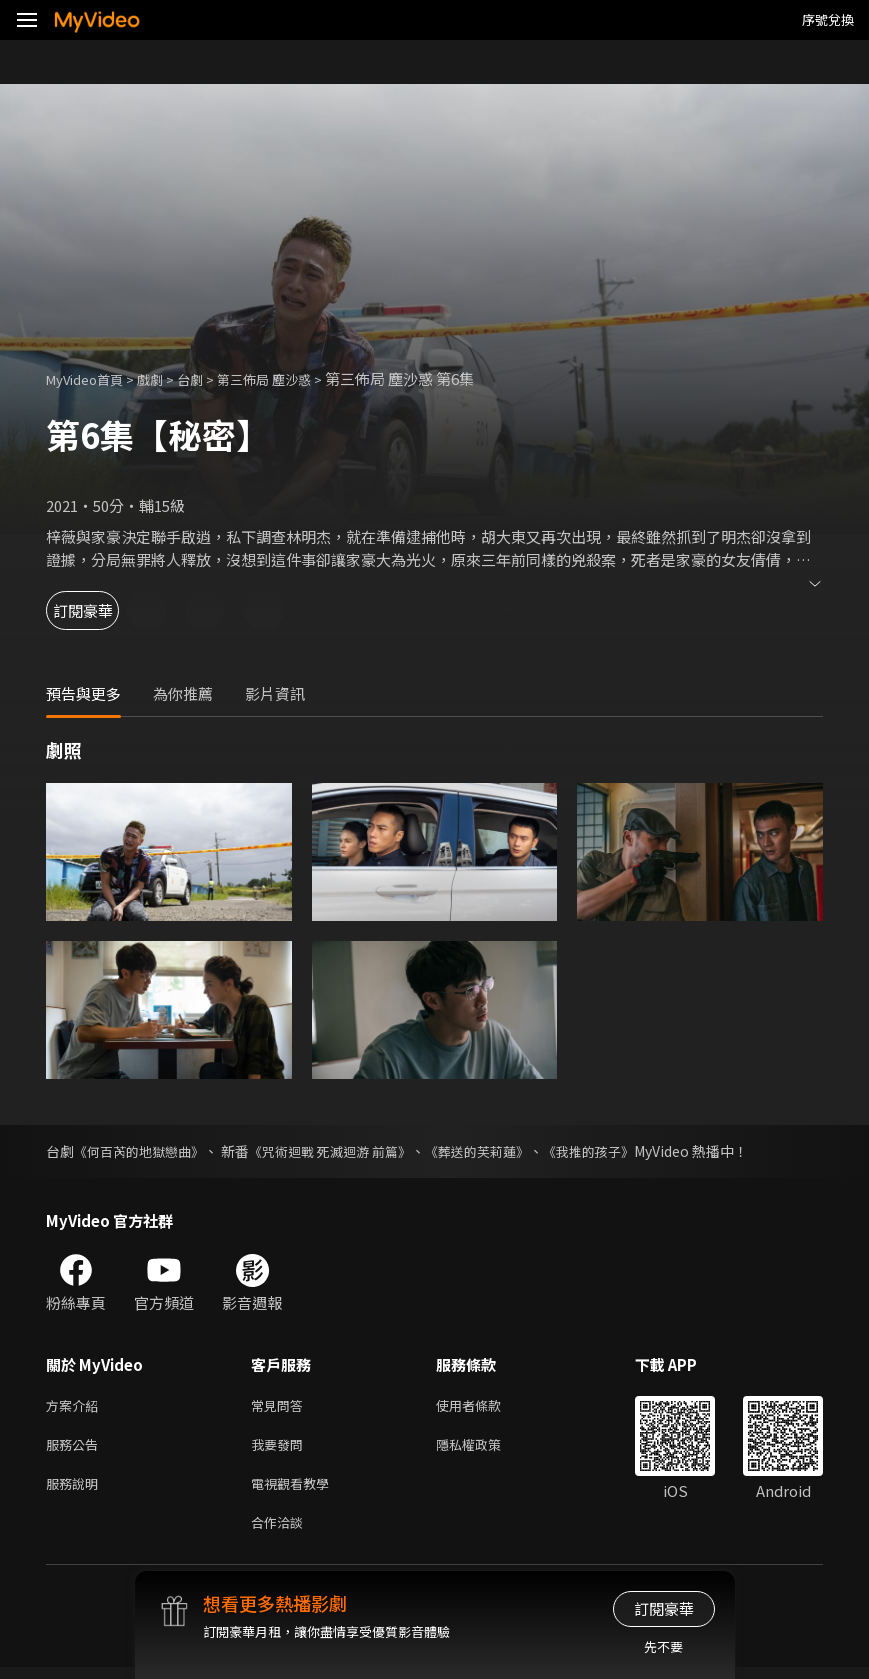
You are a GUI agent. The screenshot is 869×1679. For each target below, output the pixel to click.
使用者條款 (485, 1406)
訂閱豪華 (101, 610)
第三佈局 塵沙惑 (293, 378)
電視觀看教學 (296, 1490)
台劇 (210, 378)
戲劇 (166, 378)
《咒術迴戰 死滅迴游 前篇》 (346, 1151)
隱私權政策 (485, 1448)
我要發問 (281, 1448)
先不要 (663, 1646)
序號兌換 (828, 19)
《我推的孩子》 (622, 1151)
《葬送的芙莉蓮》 (503, 1151)
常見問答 (281, 1406)
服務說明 (76, 1490)
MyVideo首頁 (91, 378)
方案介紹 (76, 1406)
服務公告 (76, 1448)
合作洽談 (281, 1532)
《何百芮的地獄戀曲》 (144, 1151)
